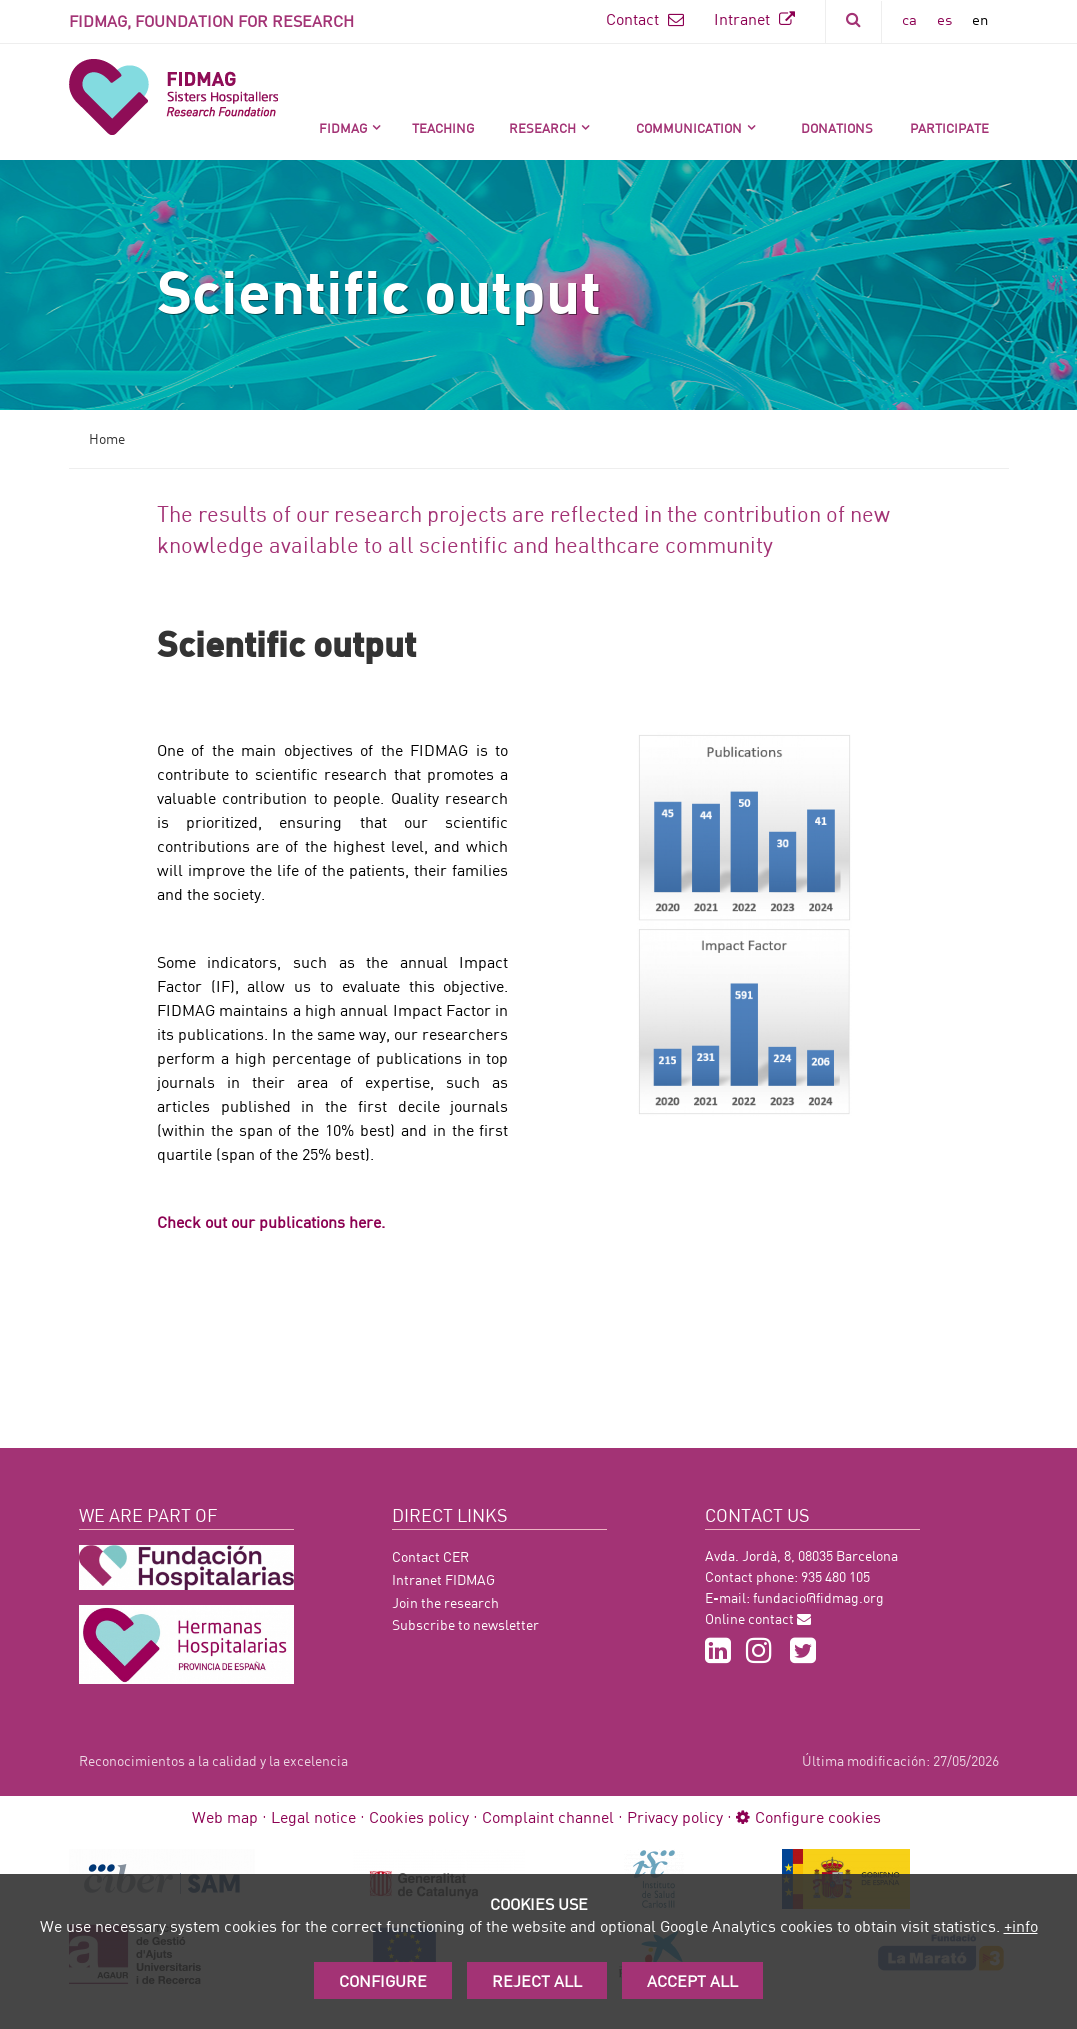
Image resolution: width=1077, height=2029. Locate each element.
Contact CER (430, 1556)
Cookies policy (419, 1816)
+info (1021, 1925)
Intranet (754, 18)
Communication (689, 128)
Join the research (445, 1602)
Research (542, 128)
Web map (225, 1816)
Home (107, 438)
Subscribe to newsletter (465, 1624)
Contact (645, 18)
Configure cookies (808, 1816)
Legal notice (313, 1816)
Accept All (692, 1980)
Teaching (443, 128)
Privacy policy (675, 1816)
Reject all (537, 1980)
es (944, 19)
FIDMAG (343, 128)
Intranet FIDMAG (443, 1579)
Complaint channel (548, 1816)
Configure (383, 1980)
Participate (949, 128)
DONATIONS (837, 128)
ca (909, 19)
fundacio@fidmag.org (818, 1597)
